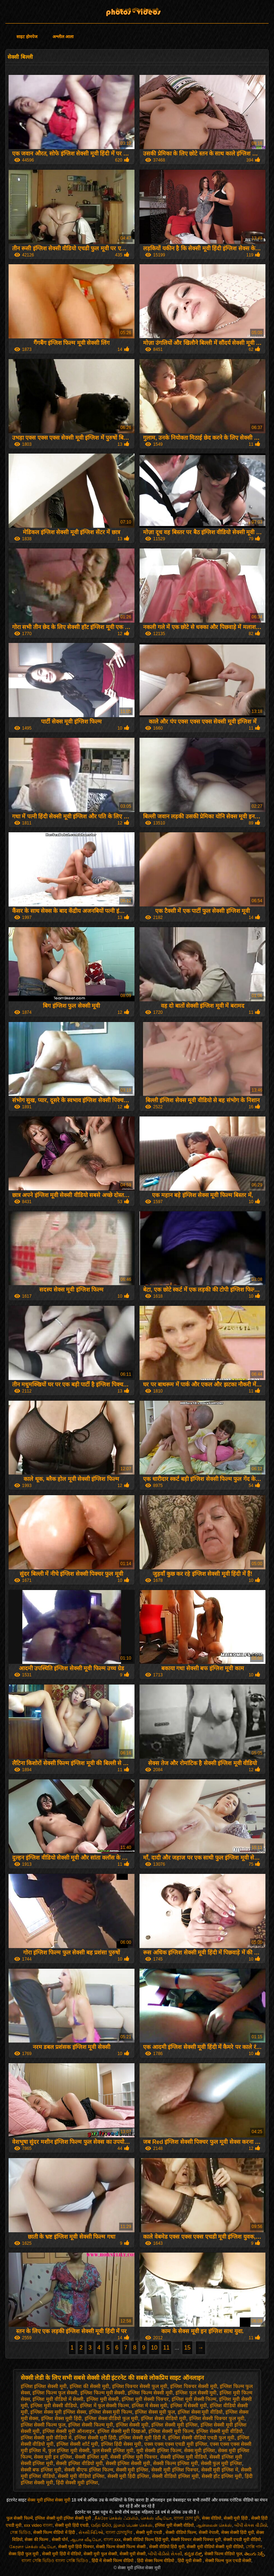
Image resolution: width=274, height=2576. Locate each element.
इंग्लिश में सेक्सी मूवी (188, 2405)
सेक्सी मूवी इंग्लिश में (219, 2470)
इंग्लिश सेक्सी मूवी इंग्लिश (174, 2425)
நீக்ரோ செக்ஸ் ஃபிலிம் (116, 2518)
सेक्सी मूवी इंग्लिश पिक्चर (174, 2470)
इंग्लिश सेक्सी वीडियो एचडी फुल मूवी (201, 2437)
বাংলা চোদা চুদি (186, 2518)
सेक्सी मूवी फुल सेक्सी (100, 2553)
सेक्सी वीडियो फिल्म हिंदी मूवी (145, 2539)
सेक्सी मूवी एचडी (149, 2532)
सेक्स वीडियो (211, 2518)
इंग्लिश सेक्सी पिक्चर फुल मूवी (217, 2418)
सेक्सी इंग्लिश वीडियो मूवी (79, 2463)
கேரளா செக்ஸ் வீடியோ (32, 2546)
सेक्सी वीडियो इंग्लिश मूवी (175, 2476)
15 (187, 2348)
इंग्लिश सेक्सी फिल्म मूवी (90, 2425)
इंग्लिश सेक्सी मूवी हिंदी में (142, 2437)
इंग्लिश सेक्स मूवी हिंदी (61, 2418)
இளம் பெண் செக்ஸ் (133, 2525)
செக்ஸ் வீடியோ (156, 2518)
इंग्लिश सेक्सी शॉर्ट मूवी (77, 2444)
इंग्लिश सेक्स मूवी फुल (155, 2412)
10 (154, 2348)
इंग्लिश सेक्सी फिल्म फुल (43, 2425)
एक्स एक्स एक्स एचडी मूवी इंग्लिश (175, 2444)
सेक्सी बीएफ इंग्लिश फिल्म (88, 2470)
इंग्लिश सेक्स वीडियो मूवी (163, 2418)
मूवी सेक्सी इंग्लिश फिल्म (158, 2450)
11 (166, 2348)
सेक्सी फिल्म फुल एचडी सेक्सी (228, 2560)
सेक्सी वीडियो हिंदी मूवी (166, 2546)
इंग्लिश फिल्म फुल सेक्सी (54, 2393)
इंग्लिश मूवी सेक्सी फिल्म (194, 2399)
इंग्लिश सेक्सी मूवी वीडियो (219, 2431)
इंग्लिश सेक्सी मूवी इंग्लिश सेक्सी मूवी (63, 2518)
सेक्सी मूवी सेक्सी (133, 2553)
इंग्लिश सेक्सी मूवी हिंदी (95, 2437)
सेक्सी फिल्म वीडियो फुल (223, 2553)
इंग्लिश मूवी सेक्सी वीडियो (53, 2405)
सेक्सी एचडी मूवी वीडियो (242, 2539)
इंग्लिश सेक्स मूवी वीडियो (200, 2412)
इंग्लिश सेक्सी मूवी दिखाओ (121, 2431)
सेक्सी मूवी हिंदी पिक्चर (76, 2546)
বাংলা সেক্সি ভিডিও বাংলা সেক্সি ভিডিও (55, 2560)
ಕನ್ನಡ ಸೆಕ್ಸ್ (193, 2553)
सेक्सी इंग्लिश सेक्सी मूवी (128, 2463)
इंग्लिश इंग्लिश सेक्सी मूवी (44, 2386)
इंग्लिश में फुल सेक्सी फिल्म (104, 2405)
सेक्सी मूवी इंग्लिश (132, 2470)
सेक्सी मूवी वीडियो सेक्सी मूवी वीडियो (215, 2546)
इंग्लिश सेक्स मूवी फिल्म (110, 2412)
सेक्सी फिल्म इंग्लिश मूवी (175, 2463)
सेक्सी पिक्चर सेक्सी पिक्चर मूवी (196, 2539)
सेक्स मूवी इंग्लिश (199, 2450)
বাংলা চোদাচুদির (120, 2532)
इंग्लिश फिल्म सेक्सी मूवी (150, 2393)
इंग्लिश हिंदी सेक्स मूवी (121, 2444)
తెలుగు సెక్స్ (254, 2553)
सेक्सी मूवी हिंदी (236, 2518)
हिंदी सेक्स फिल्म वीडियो (156, 2560)
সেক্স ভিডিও (20, 2532)
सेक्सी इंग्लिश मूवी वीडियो (183, 2457)
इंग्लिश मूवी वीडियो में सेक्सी (57, 2399)
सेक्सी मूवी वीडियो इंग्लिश (81, 2476)
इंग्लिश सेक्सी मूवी (132, 2425)
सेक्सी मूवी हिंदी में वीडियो (61, 2553)
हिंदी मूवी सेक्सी (190, 2560)
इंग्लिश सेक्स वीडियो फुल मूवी (111, 2418)
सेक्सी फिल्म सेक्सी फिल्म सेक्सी (121, 2546)
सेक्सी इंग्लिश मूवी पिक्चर (133, 2457)
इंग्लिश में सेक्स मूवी (149, 2405)
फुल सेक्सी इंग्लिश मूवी (113, 2450)
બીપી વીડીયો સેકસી (165, 2553)
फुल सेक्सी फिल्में (19, 2518)
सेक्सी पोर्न (60, 2539)
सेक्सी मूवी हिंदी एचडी (71, 2525)
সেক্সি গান (255, 2546)
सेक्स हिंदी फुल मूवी (24, 2553)
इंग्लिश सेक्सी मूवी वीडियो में (46, 2437)
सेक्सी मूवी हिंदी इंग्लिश (128, 2476)
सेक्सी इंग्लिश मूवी (91, 2457)
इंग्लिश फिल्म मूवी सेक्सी (102, 2393)
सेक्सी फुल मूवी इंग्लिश (221, 2463)
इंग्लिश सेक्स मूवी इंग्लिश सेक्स (58, 2412)
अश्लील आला (62, 36)
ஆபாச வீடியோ (85, 2539)
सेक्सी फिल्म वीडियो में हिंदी (54, 2532)
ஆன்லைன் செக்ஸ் (214, 2525)
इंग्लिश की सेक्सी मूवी (89, 2386)
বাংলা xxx (112, 2539)
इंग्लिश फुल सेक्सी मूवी (196, 2393)
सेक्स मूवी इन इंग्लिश (53, 2457)
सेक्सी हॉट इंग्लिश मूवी (222, 2476)
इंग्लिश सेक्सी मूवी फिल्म (170, 2431)
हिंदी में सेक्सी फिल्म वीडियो (113, 2560)
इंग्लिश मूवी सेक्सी (102, 2399)
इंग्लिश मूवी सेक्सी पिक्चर (145, 2399)
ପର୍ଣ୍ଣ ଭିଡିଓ (101, 2525)
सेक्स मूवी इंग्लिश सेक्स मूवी (137, 10)
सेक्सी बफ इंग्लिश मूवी (41, 2470)
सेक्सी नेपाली (209, 2532)
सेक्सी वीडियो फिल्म (181, 2532)
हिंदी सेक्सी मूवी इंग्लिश (77, 2482)
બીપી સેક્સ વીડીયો (250, 2525)
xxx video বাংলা (38, 2525)
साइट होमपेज (26, 36)
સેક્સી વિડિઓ (90, 2532)
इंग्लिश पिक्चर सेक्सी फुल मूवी (140, 2386)
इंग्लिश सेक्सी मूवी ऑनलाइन (68, 2431)
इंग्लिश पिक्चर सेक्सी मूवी (193, 2386)
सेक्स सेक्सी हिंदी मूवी (237, 2532)
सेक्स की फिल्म (37, 2539)
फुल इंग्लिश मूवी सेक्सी (69, 2450)
